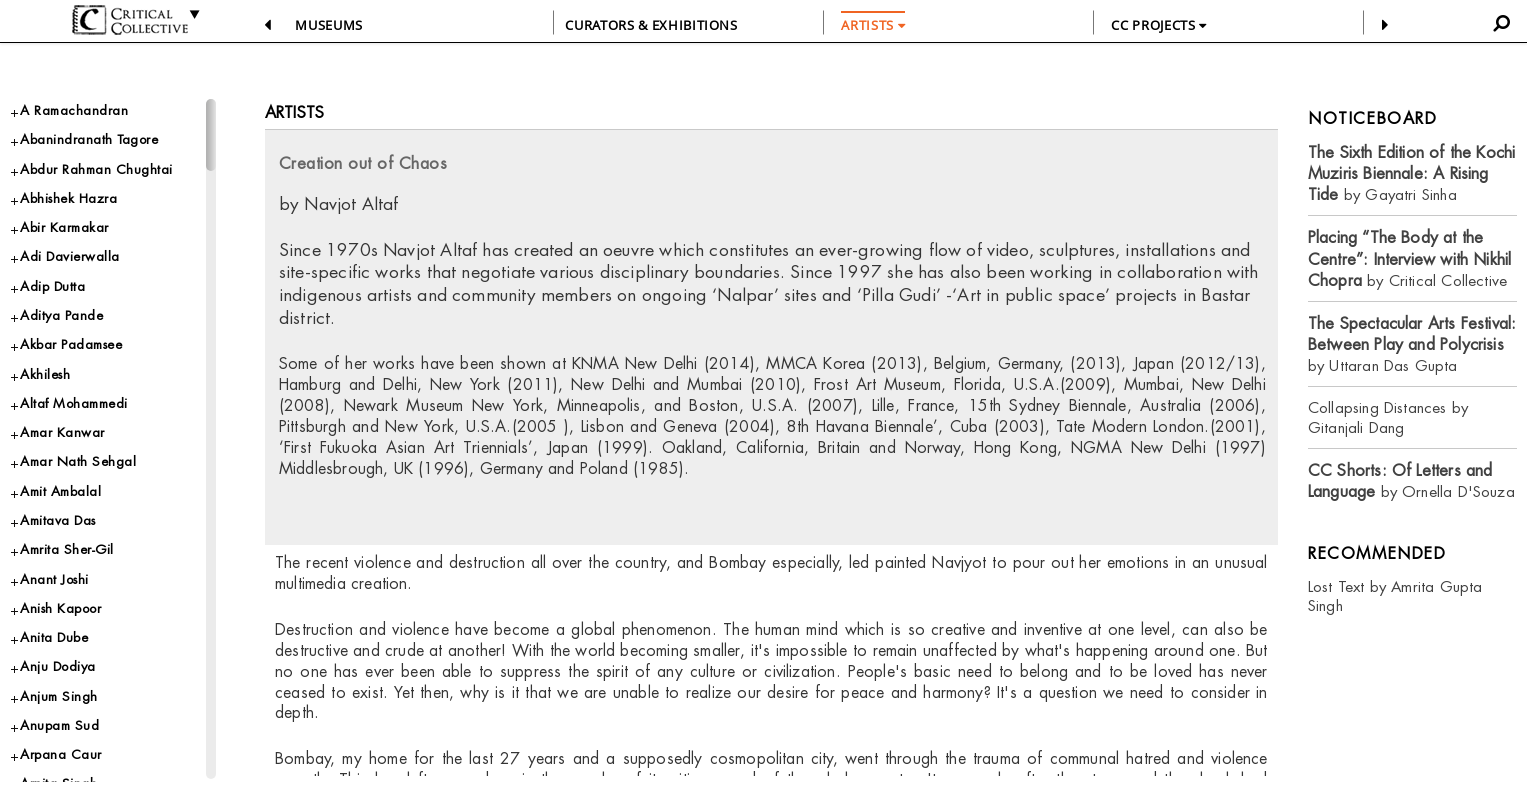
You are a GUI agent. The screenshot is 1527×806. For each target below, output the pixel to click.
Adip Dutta (52, 286)
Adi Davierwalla (70, 256)
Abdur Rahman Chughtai (96, 169)
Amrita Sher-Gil (67, 549)
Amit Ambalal (60, 491)
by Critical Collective (1409, 259)
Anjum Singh (59, 696)
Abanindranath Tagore (89, 139)
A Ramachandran (74, 110)
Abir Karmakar (64, 227)
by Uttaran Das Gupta (1412, 344)
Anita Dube (54, 637)
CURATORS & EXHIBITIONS (651, 25)
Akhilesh (45, 374)
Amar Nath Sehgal (78, 461)
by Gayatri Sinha (1411, 174)
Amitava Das (58, 520)
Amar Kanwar (62, 432)
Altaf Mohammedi (74, 403)
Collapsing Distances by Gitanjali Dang (1388, 417)
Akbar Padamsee (71, 344)
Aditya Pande (61, 315)
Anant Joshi (54, 579)
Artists (294, 112)
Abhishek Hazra (68, 198)
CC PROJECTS (1158, 25)
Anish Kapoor (60, 608)
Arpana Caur (61, 754)
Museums (329, 25)
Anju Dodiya (58, 666)
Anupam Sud (59, 725)
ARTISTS (873, 25)
